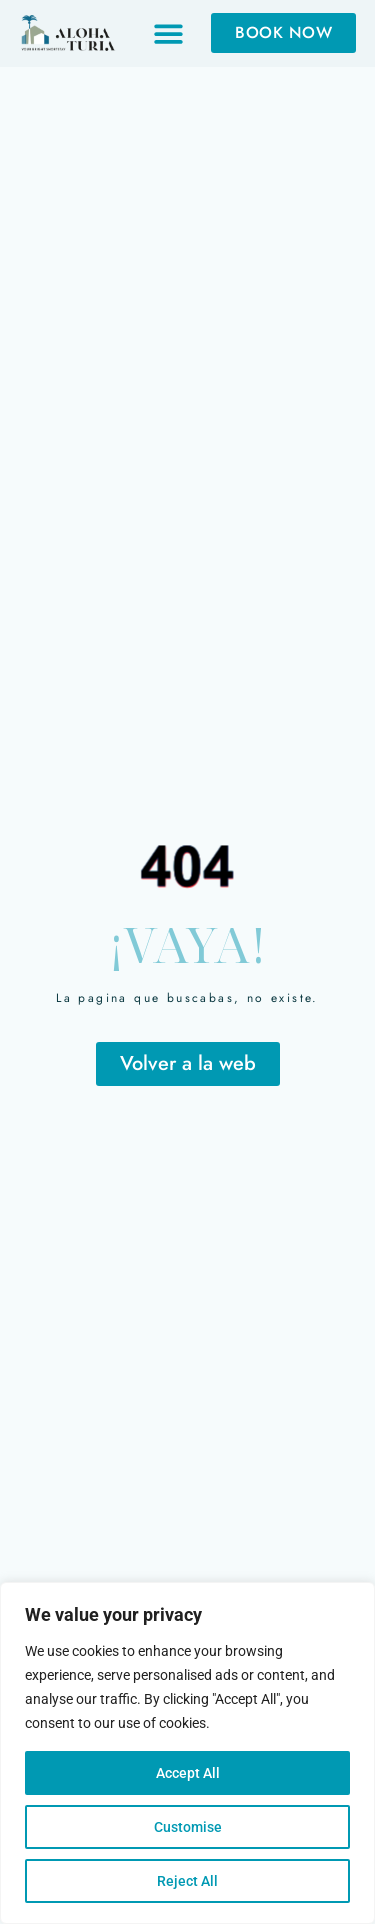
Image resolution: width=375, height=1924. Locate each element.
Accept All (188, 1773)
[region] (187, 1753)
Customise (188, 1827)
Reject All (187, 1881)
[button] (168, 33)
